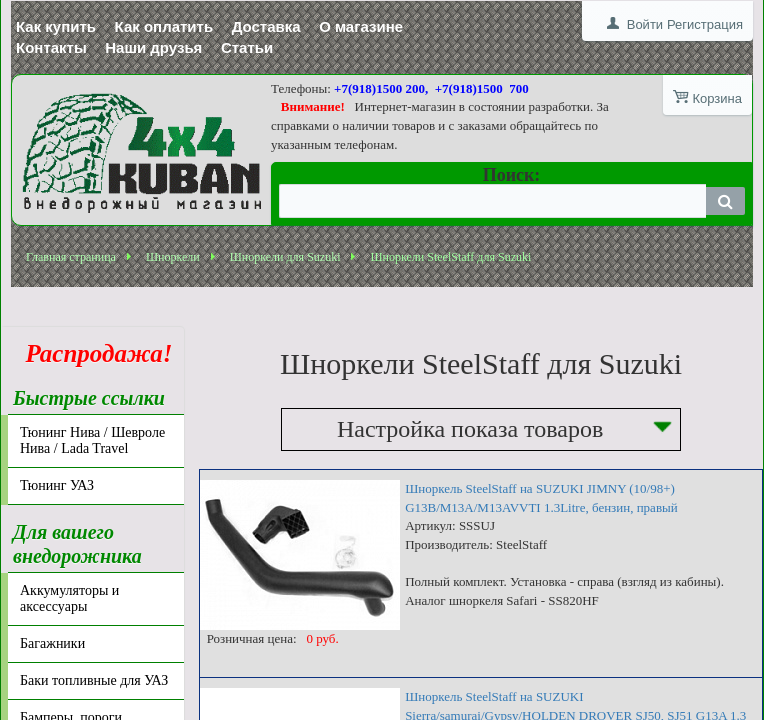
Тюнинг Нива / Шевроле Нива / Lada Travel (92, 440)
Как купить (56, 26)
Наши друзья (153, 47)
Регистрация (705, 24)
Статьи (247, 47)
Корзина (717, 98)
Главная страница (71, 257)
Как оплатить (164, 26)
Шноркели (173, 257)
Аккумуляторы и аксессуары (69, 598)
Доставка (266, 26)
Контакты (51, 47)
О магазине (361, 26)
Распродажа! (93, 353)
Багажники (52, 643)
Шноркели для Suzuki (285, 257)
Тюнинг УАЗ (57, 485)
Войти (645, 24)
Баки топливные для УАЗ (94, 680)
